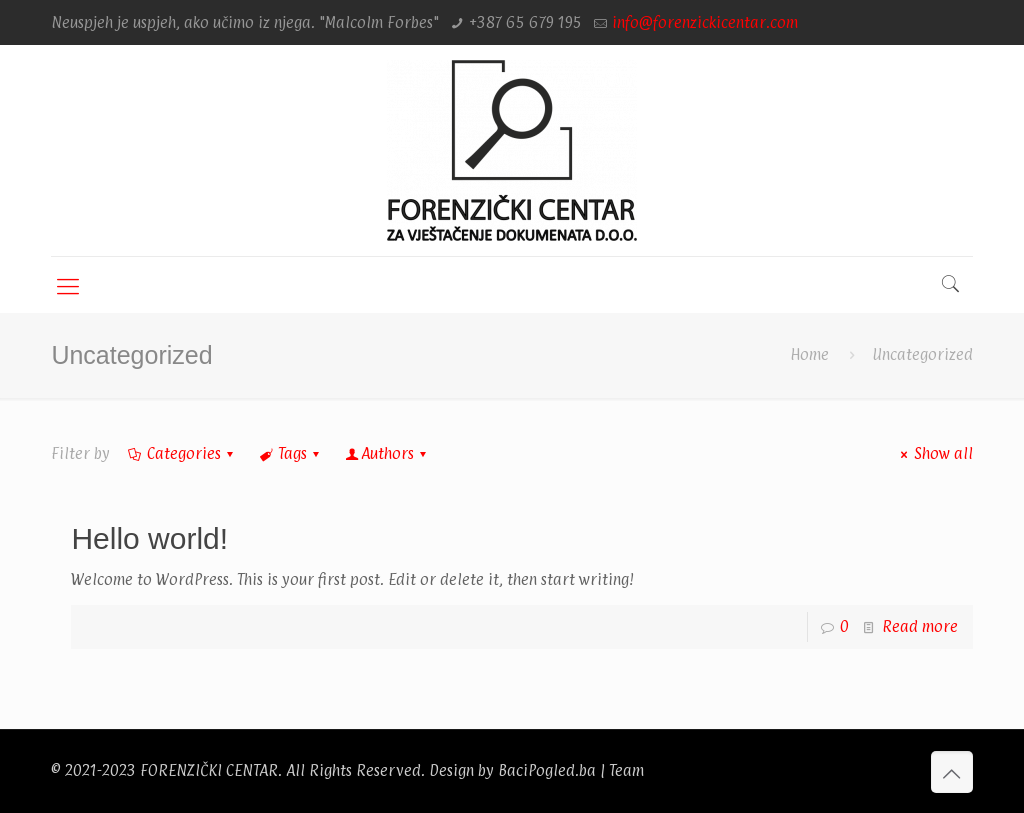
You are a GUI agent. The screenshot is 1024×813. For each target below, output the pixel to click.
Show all (933, 453)
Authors (387, 453)
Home (809, 354)
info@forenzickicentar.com (705, 22)
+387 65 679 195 (525, 22)
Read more (920, 626)
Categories (181, 453)
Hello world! (149, 538)
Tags (291, 453)
